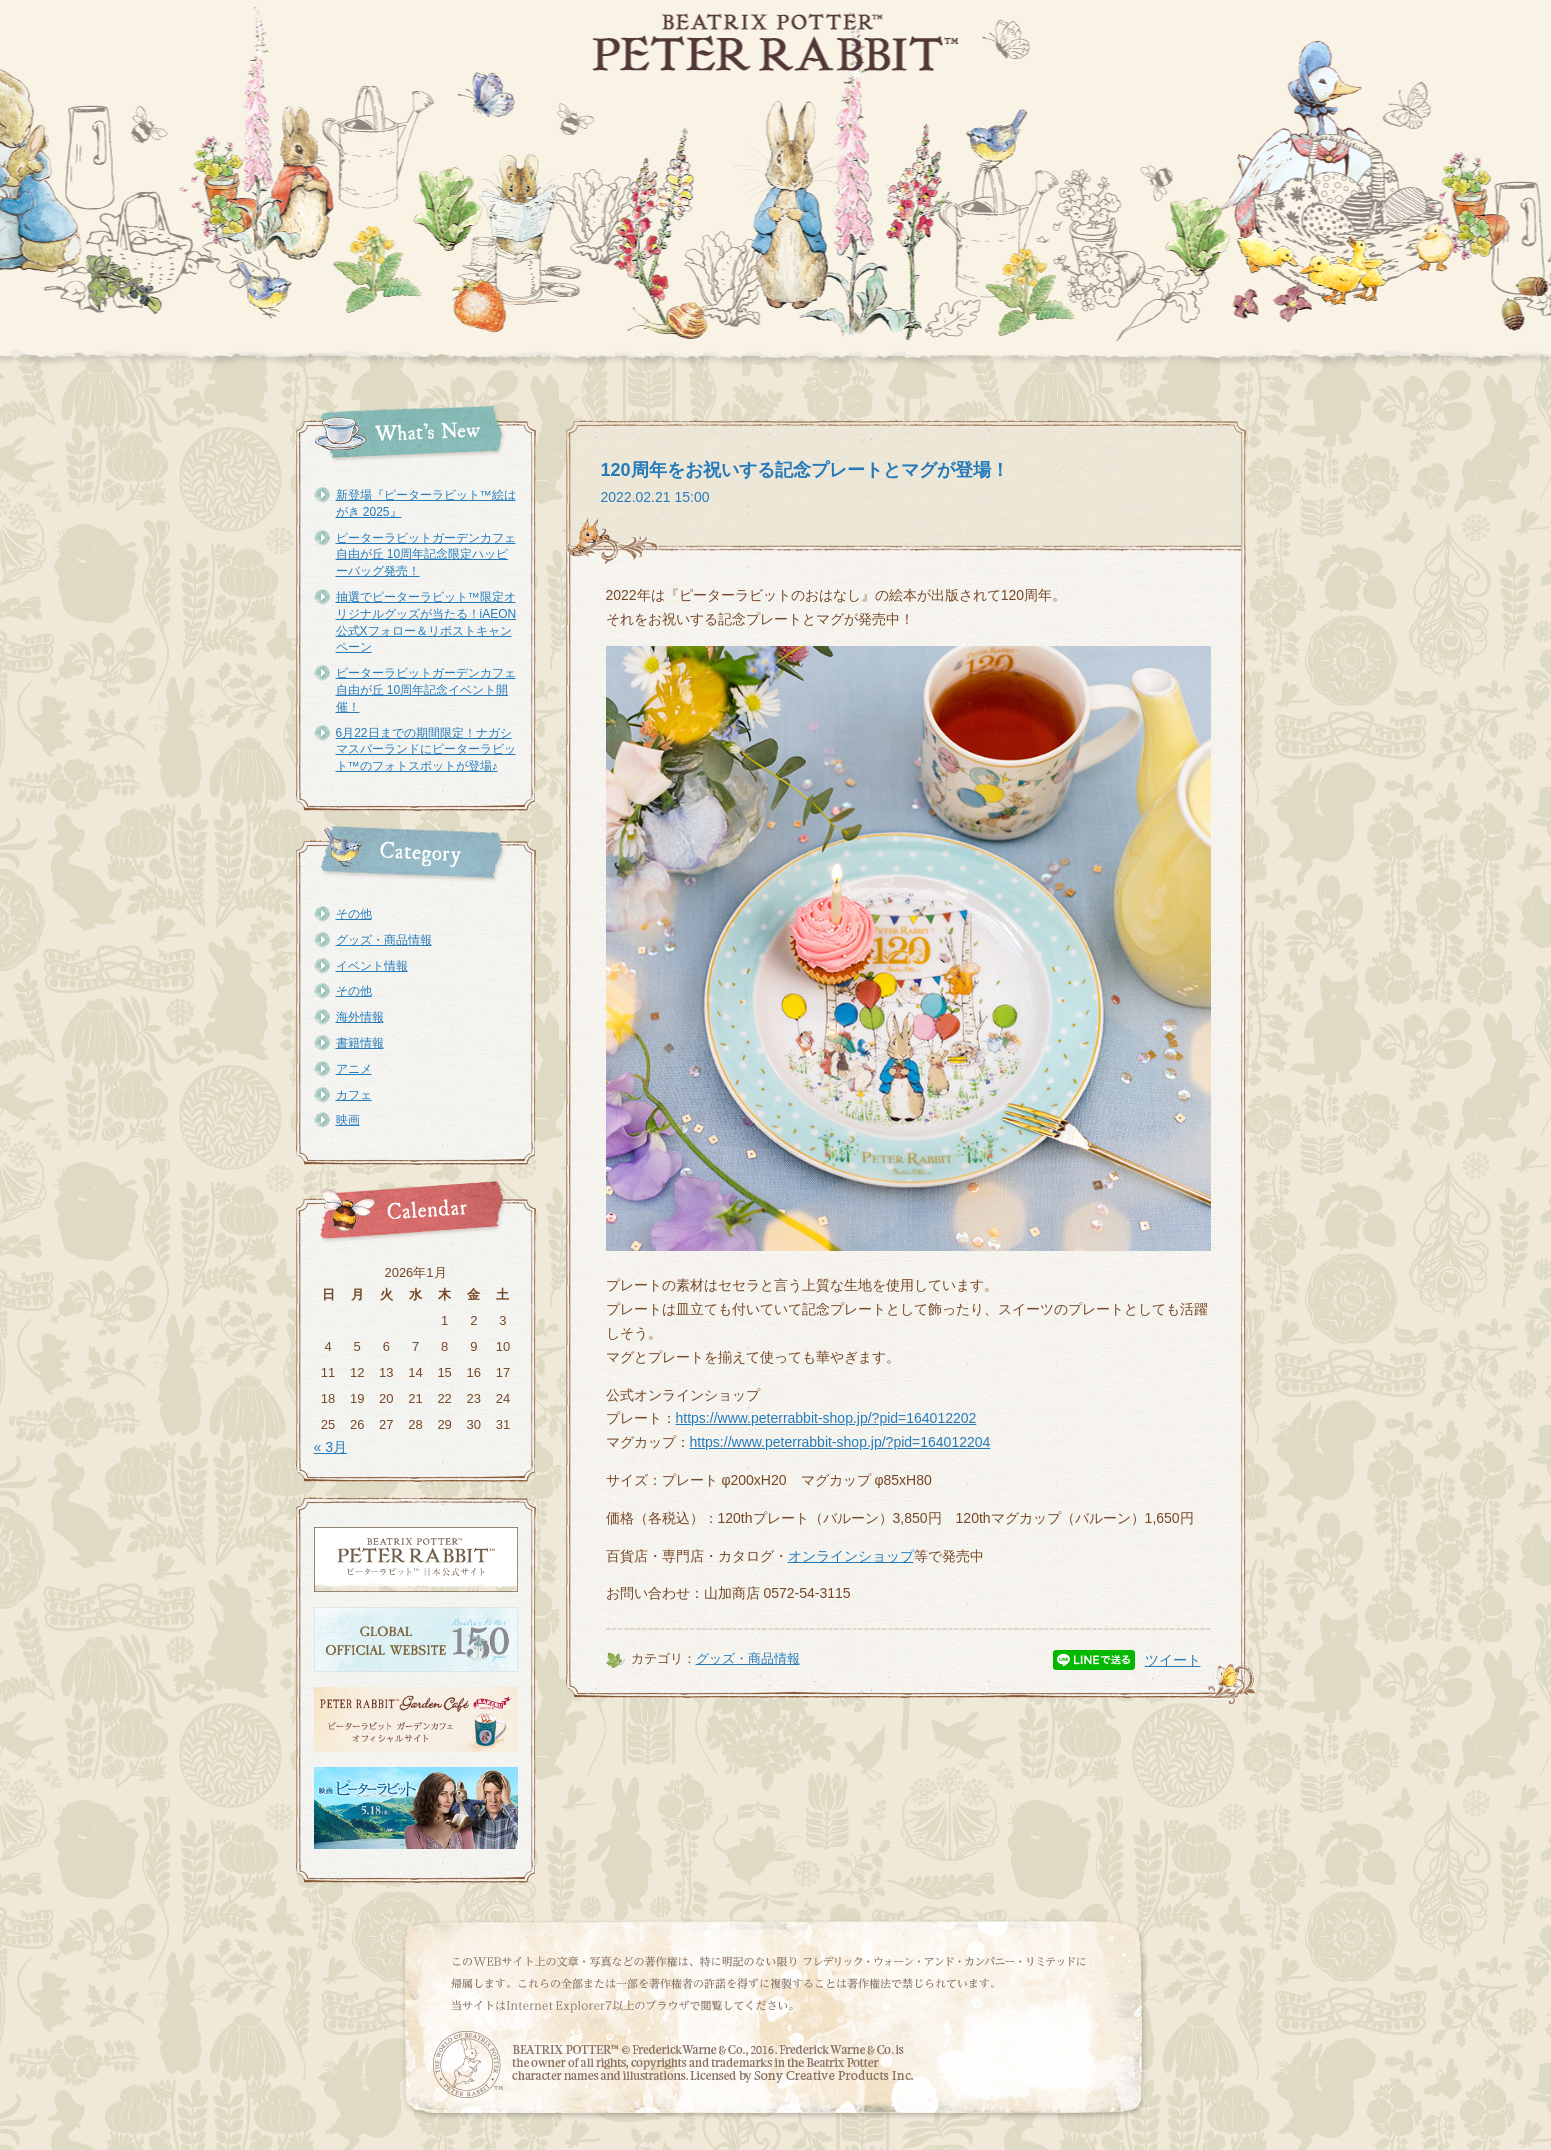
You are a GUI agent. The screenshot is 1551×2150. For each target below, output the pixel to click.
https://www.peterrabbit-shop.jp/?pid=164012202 (826, 1418)
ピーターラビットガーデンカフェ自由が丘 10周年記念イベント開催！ (426, 690)
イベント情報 (372, 966)
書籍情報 (360, 1043)
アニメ (354, 1069)
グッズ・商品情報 (384, 940)
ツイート (1173, 1660)
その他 (354, 914)
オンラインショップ (851, 1556)
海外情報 (360, 1017)
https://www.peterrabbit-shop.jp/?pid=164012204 (840, 1442)
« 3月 (330, 1447)
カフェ (354, 1095)
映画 (348, 1120)
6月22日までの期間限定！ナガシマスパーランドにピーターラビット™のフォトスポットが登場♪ (426, 750)
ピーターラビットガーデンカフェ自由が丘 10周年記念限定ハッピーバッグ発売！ (426, 555)
